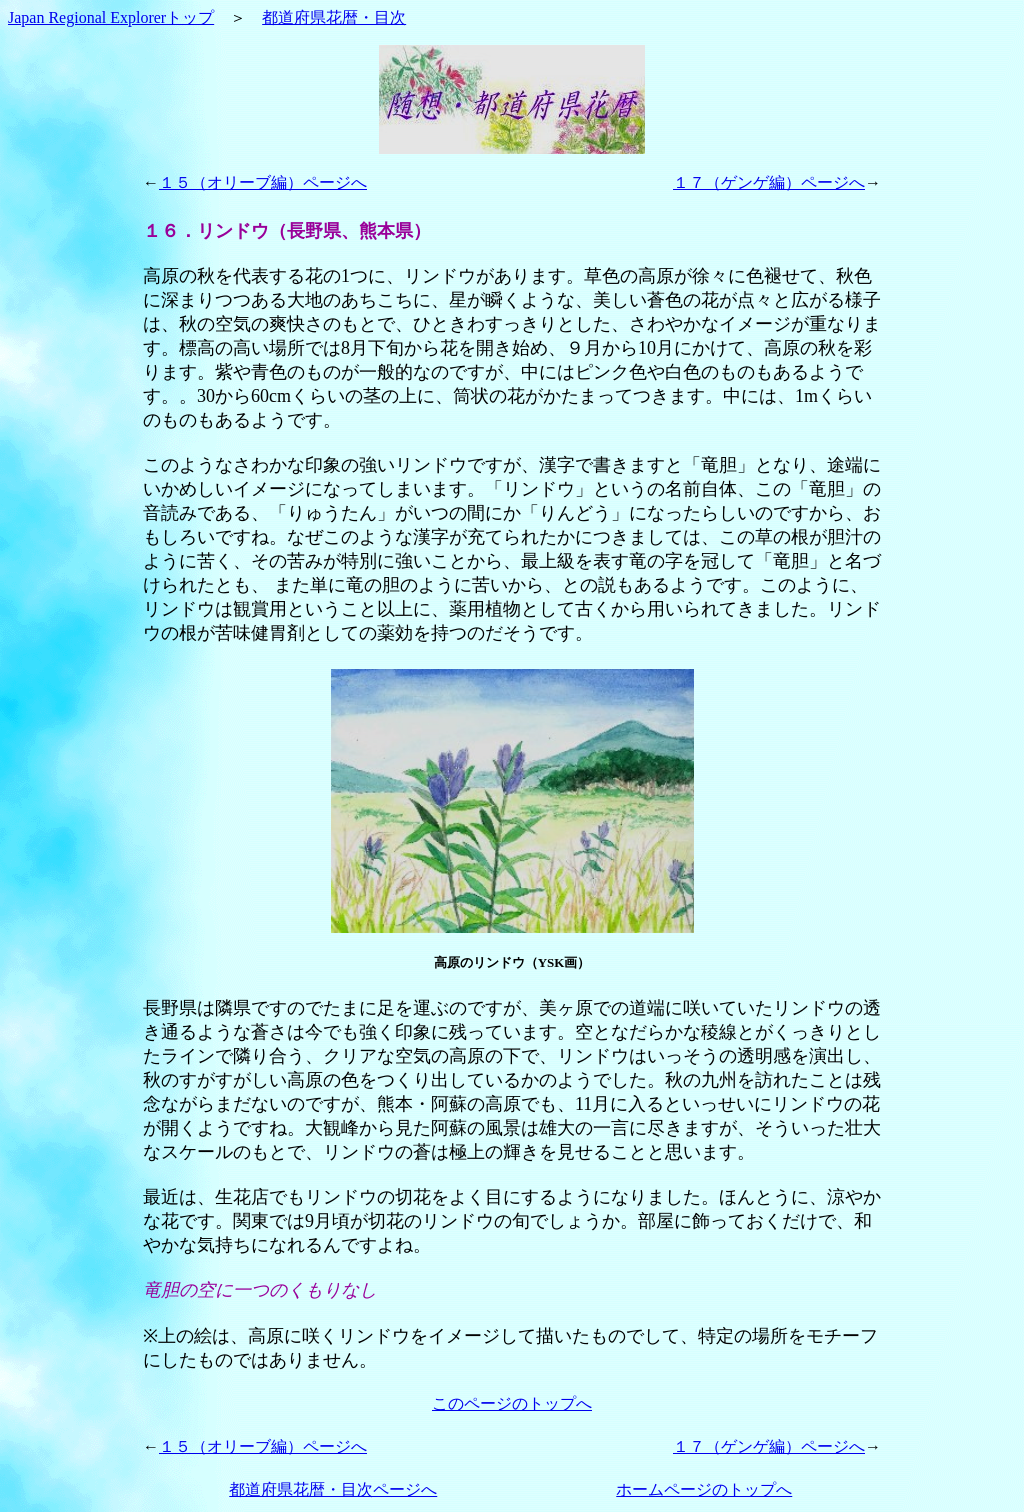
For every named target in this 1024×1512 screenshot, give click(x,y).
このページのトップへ (512, 1403)
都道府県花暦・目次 (334, 17)
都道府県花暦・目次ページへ (333, 1489)
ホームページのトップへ (704, 1489)
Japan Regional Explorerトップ (111, 17)
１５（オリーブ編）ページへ (263, 182)
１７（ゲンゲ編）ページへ (769, 182)
